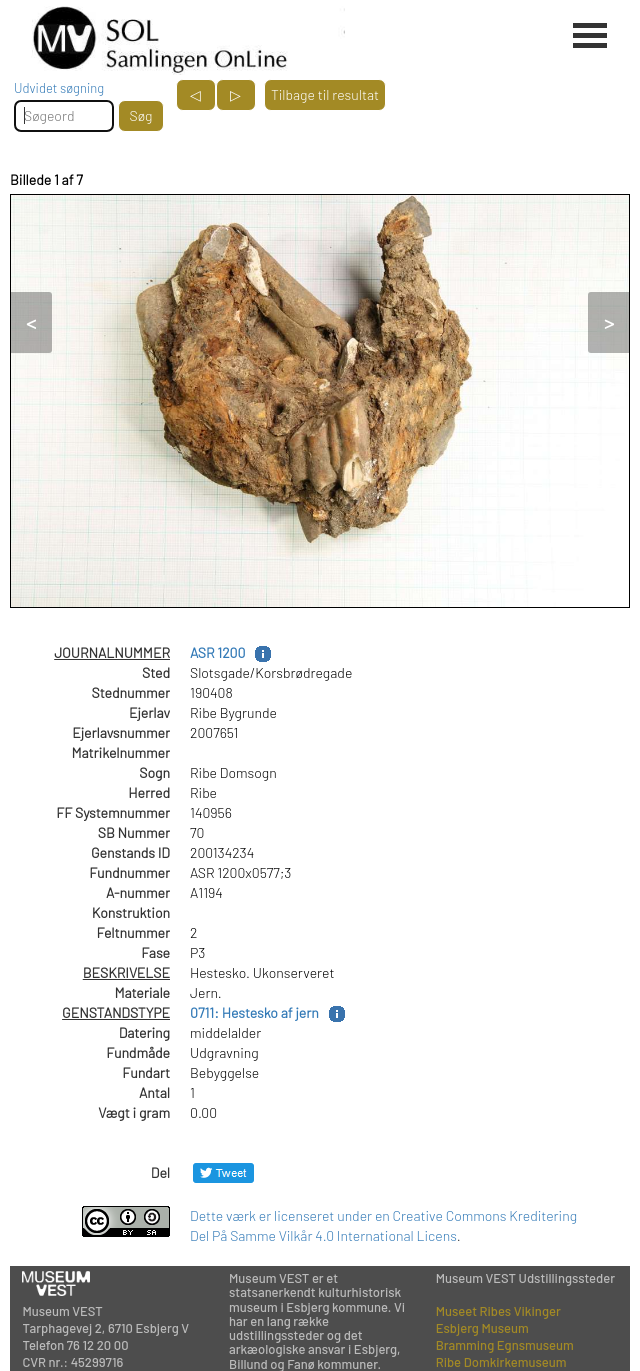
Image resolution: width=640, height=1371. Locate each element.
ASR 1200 (217, 652)
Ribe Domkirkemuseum (501, 1362)
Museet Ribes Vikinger (498, 1311)
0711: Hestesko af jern (254, 1012)
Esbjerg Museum (482, 1328)
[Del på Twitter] (223, 1172)
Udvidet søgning (59, 88)
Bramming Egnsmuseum (505, 1345)
